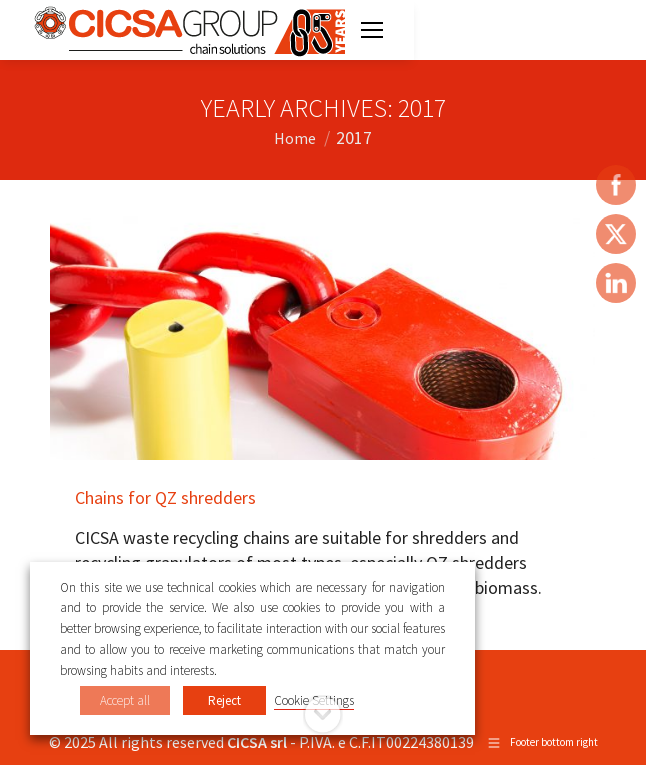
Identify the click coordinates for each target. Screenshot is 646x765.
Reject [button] (224, 700)
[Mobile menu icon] (372, 30)
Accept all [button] (125, 700)
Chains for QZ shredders (165, 497)
